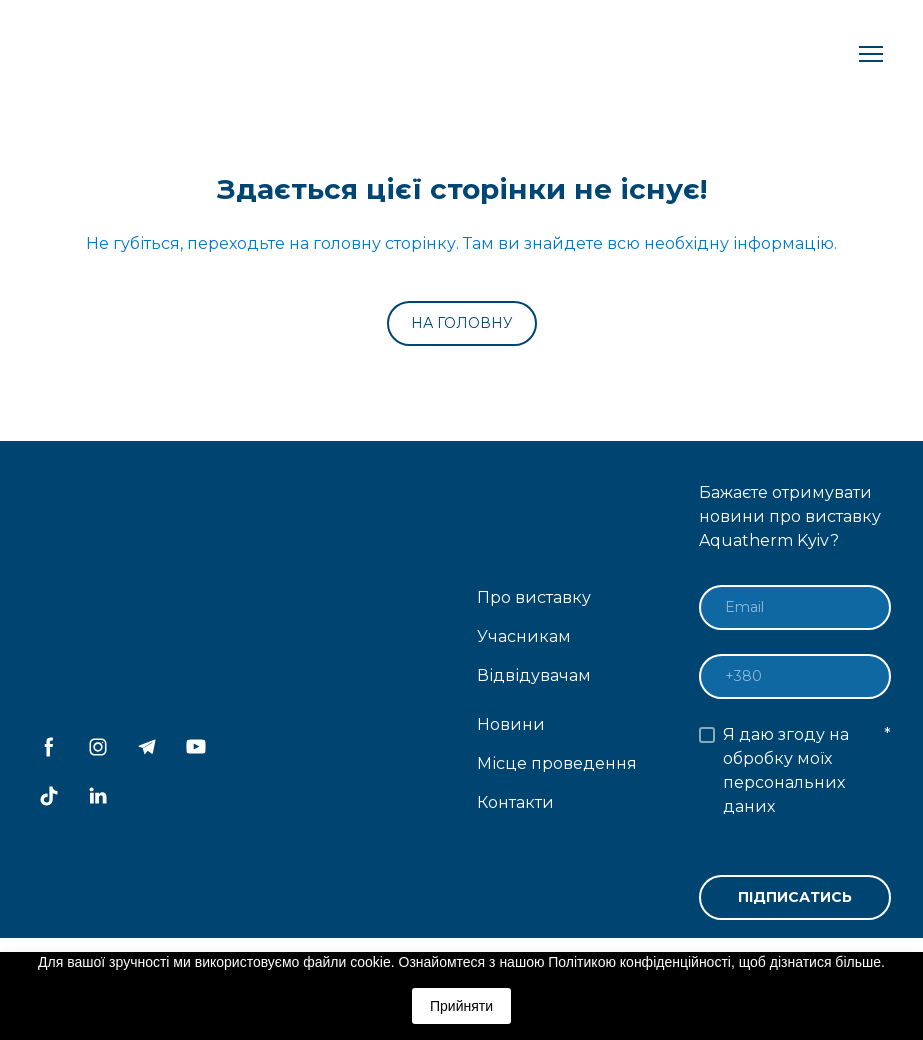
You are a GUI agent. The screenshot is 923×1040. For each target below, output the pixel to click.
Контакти (515, 802)
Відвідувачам (534, 675)
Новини (511, 724)
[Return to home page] (108, 54)
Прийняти (461, 1006)
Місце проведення (557, 763)
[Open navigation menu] (871, 54)
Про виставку (534, 597)
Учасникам (524, 636)
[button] (462, 323)
